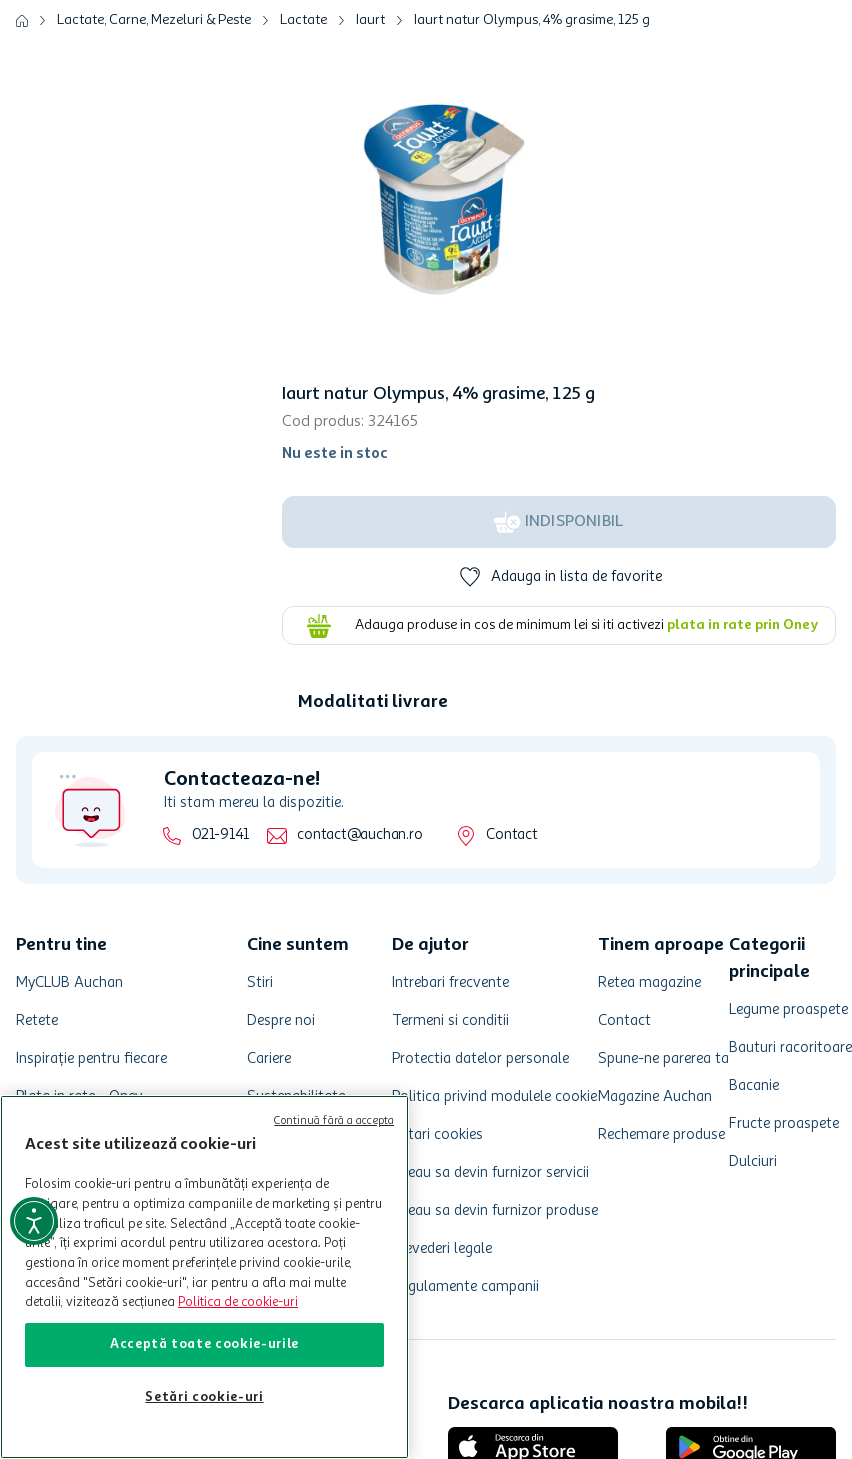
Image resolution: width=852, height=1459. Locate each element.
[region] (204, 1277)
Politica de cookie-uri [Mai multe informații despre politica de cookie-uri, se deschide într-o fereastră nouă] (238, 1302)
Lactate (303, 20)
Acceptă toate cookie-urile (204, 1344)
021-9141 (220, 835)
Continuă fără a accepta (334, 1121)
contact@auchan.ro (359, 835)
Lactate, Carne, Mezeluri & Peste (154, 20)
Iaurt (370, 20)
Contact (511, 835)
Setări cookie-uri (204, 1397)
